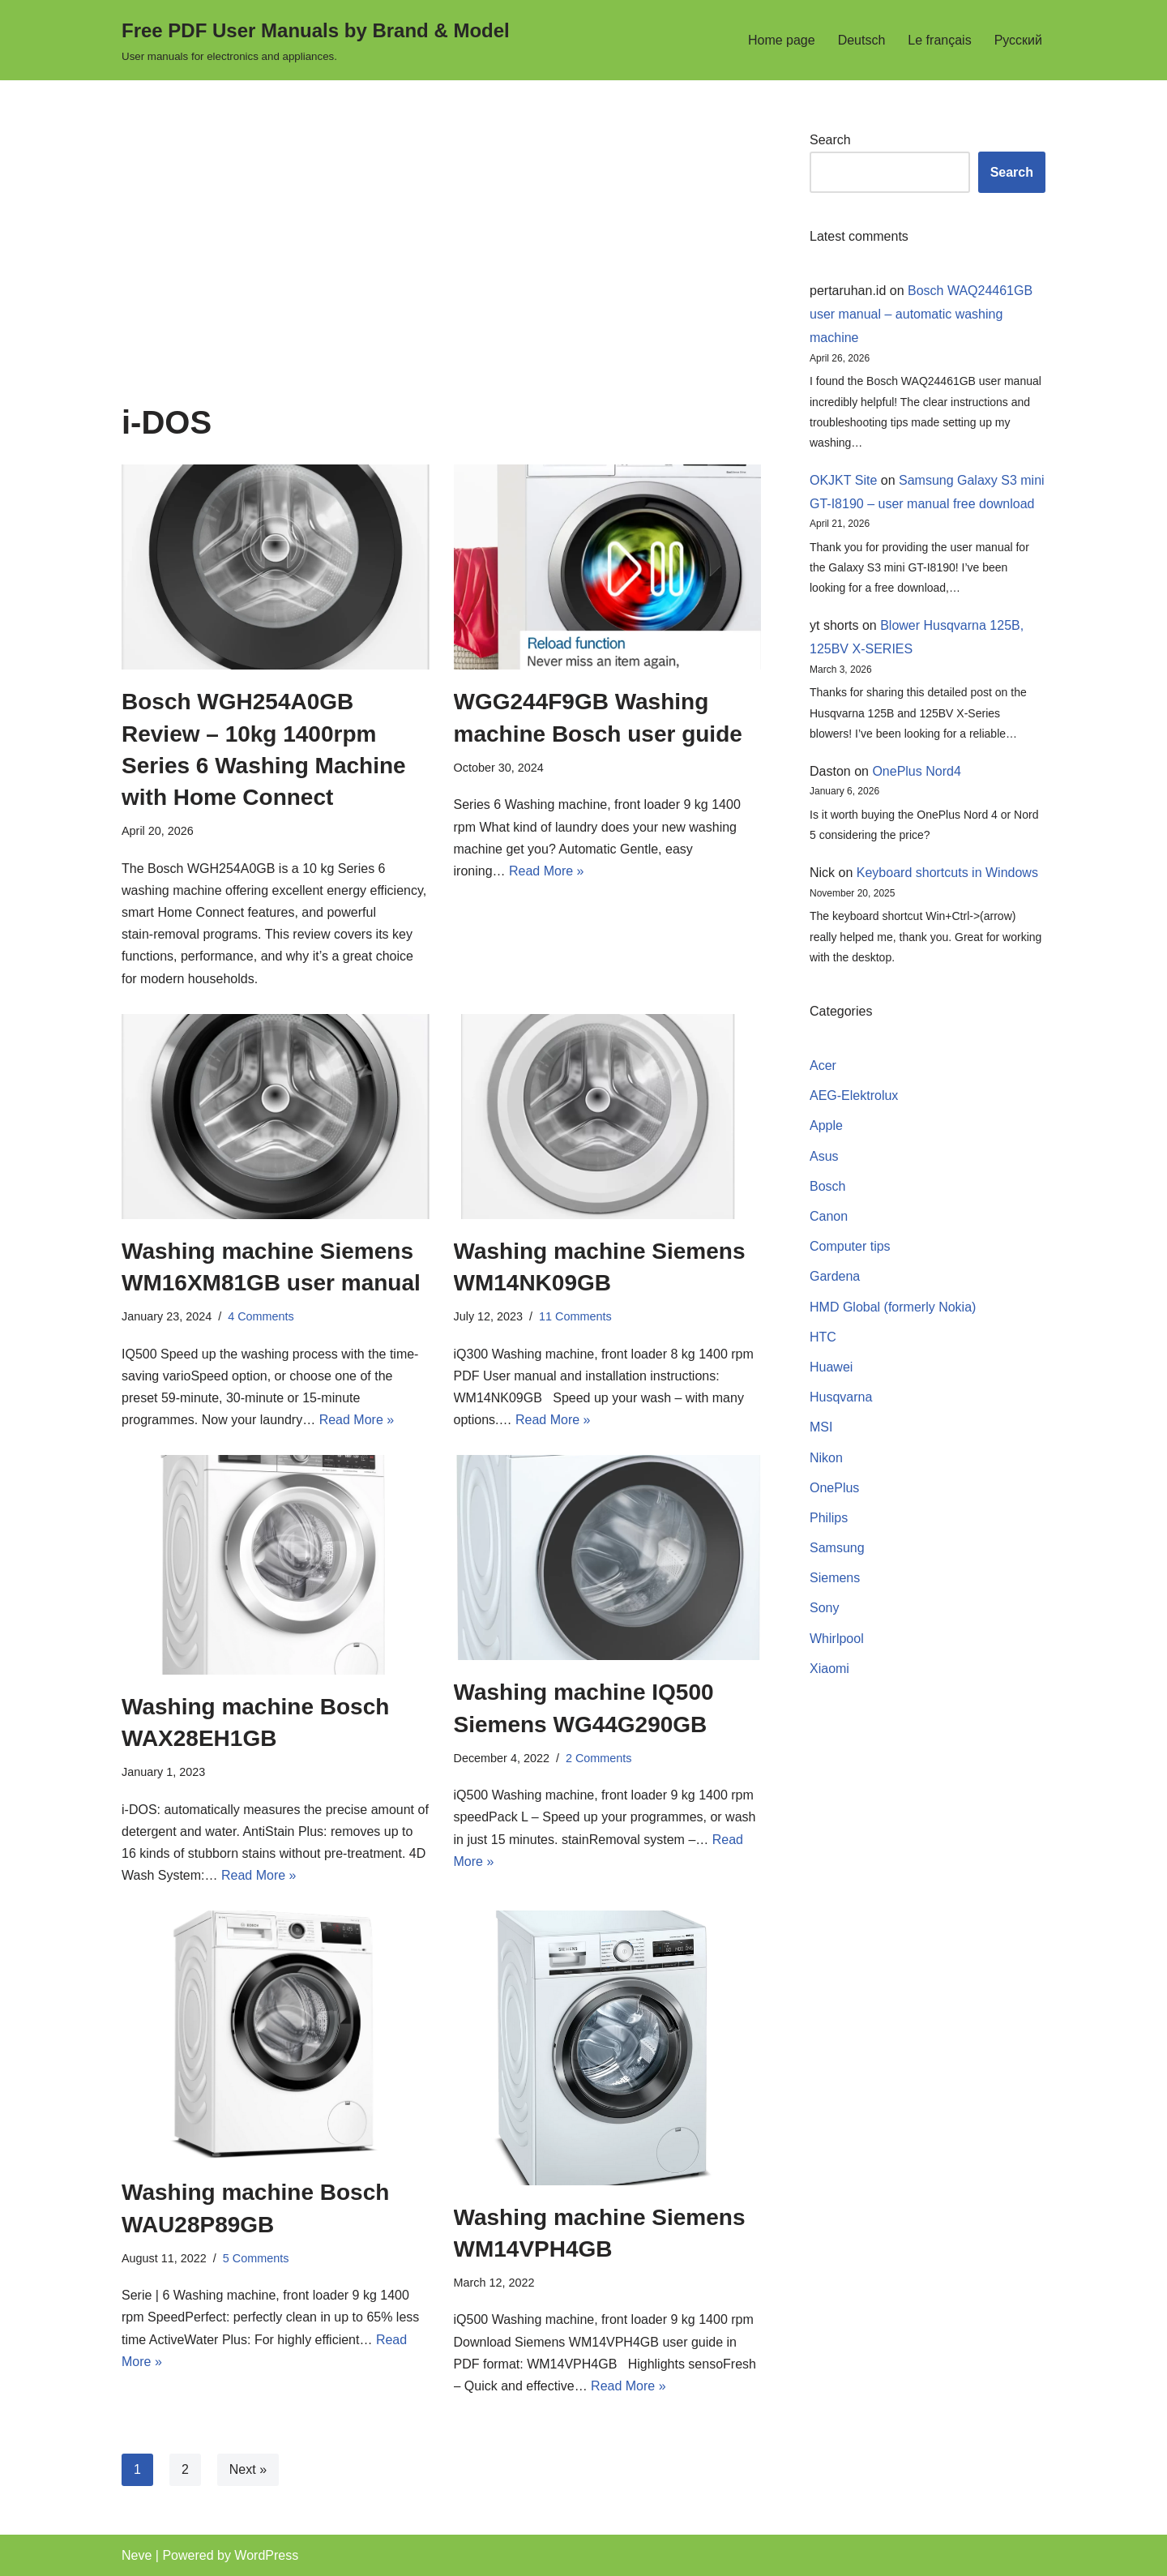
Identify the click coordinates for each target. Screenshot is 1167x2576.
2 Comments (599, 1758)
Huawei (831, 1367)
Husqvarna (841, 1397)
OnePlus (834, 1488)
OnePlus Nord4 (916, 771)
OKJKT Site (843, 480)
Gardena (835, 1276)
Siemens (835, 1578)
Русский (1018, 40)
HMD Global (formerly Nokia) (893, 1307)
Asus (824, 1156)
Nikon (826, 1458)
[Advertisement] (441, 266)
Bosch (827, 1186)
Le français (939, 40)
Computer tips (850, 1246)
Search (830, 140)
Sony (824, 1608)
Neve (137, 2555)
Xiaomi (829, 1668)
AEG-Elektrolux (854, 1095)
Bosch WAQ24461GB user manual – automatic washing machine (921, 314)
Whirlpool (837, 1638)
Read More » (546, 871)
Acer (823, 1065)
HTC (823, 1337)
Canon (829, 1216)
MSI (821, 1427)
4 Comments (261, 1316)
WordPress (266, 2555)
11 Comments (575, 1316)
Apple (826, 1125)
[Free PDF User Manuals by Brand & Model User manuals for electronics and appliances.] (316, 40)
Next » (248, 2469)
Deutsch (862, 40)
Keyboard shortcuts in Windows (947, 872)
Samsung (837, 1548)
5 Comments (256, 2258)
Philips (829, 1518)
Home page (781, 40)
